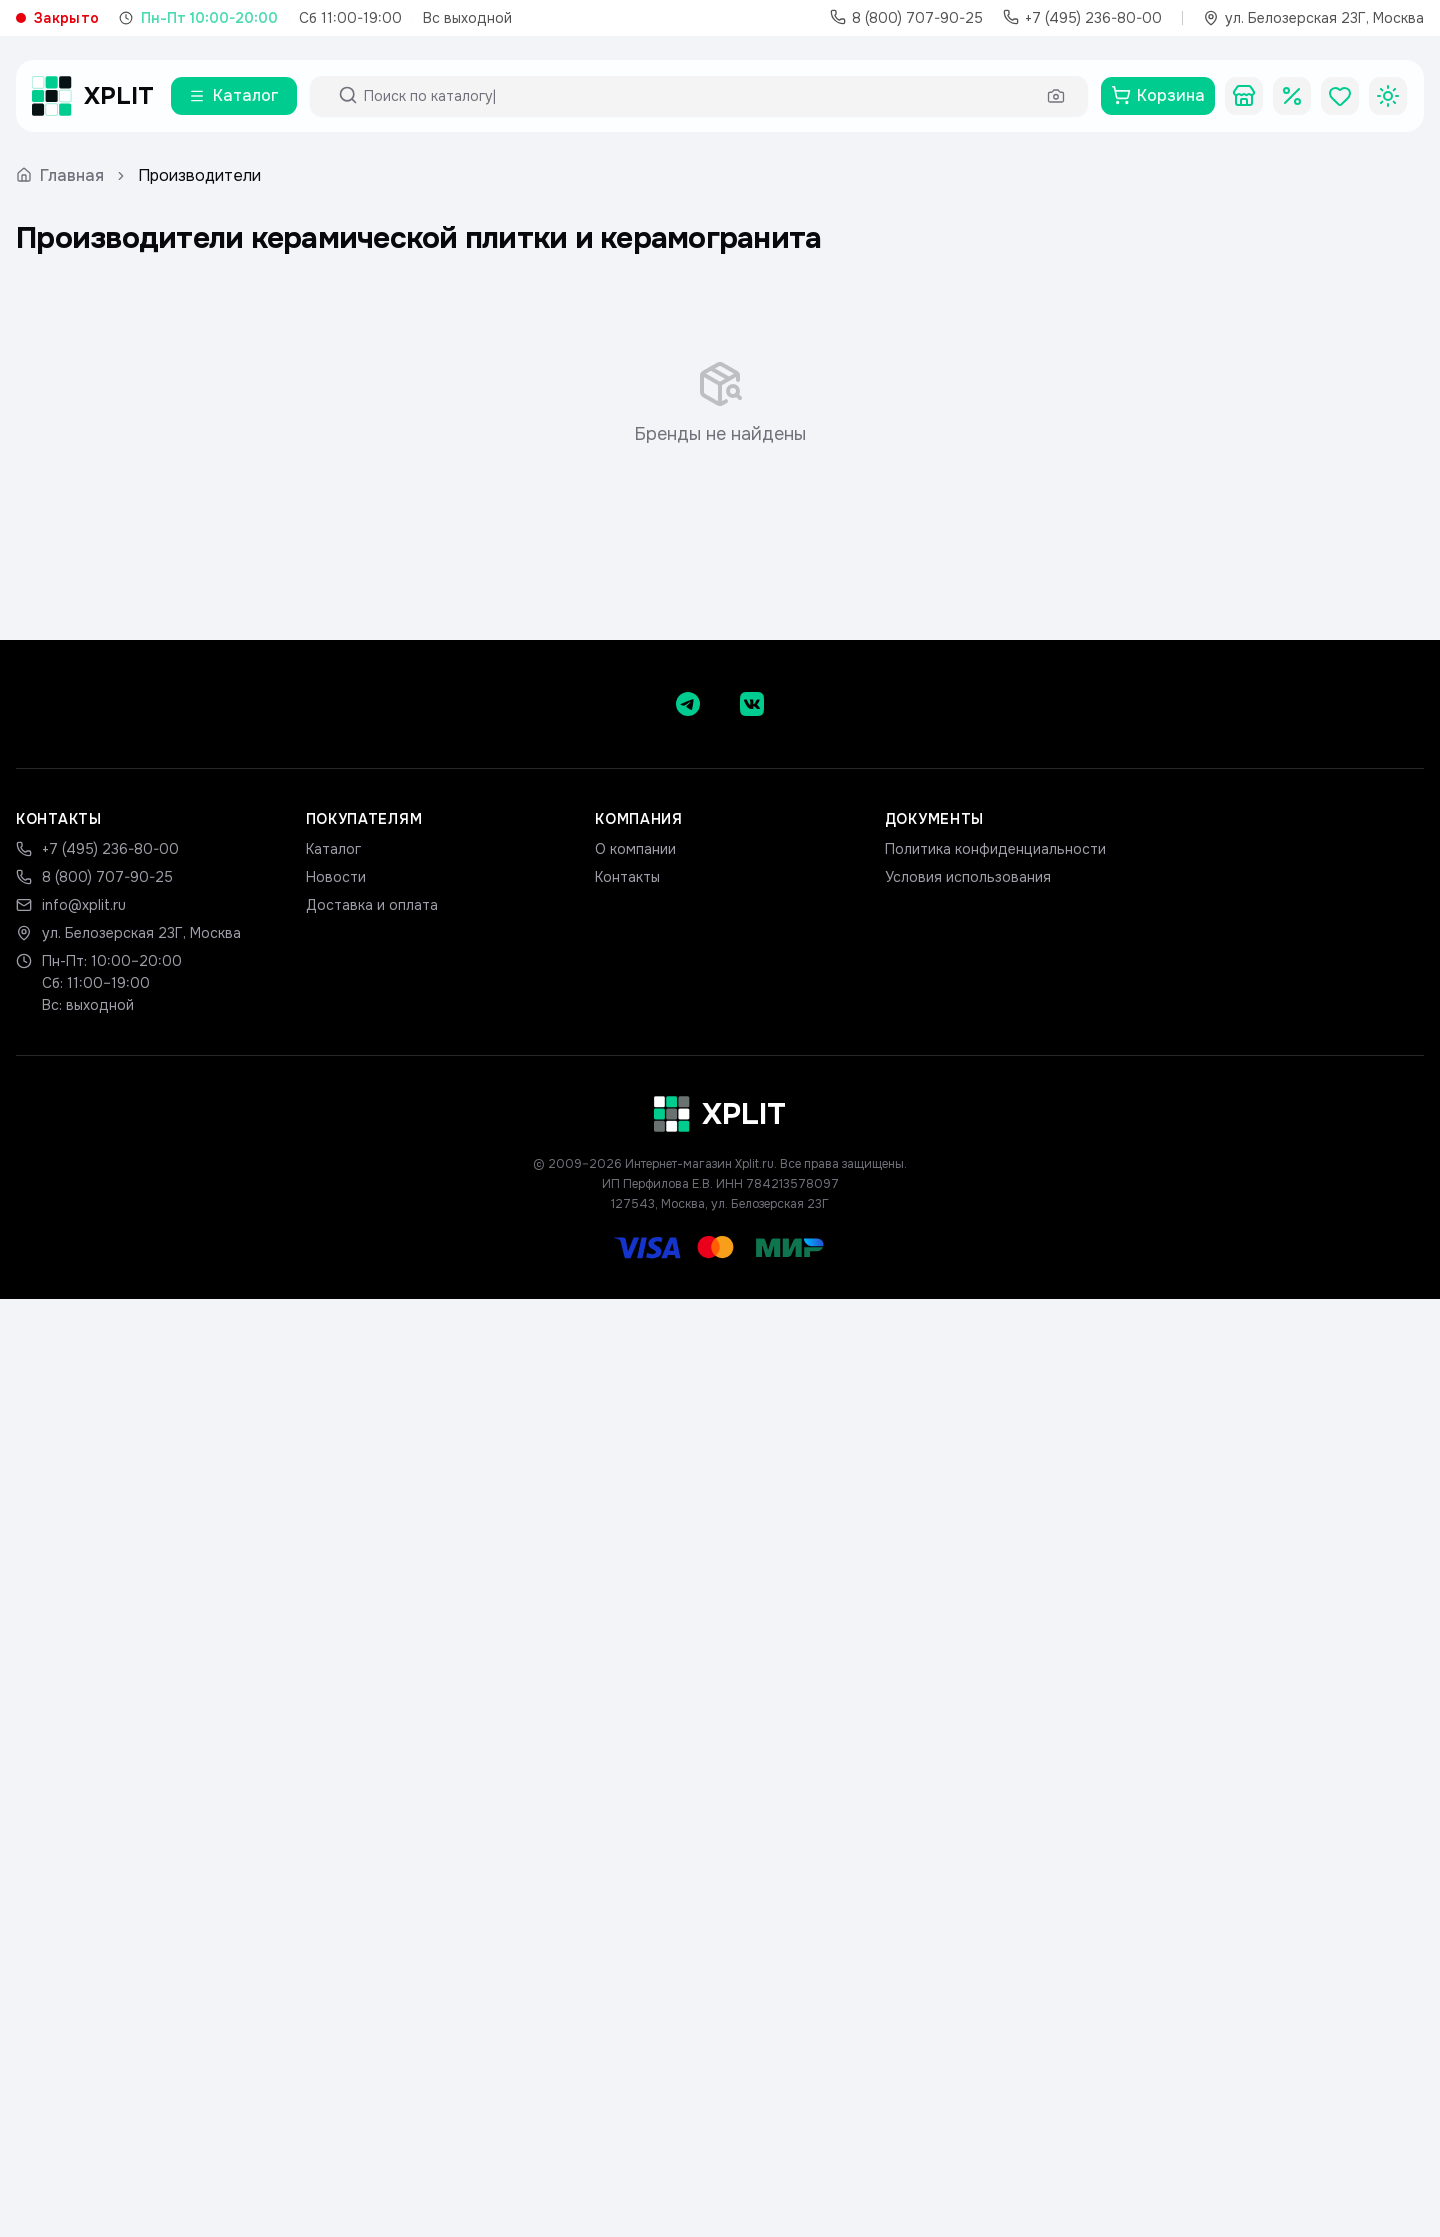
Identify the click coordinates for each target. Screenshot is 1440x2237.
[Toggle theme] (1388, 96)
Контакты (627, 877)
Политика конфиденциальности (995, 849)
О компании (635, 849)
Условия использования (968, 877)
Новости (336, 877)
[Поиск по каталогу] (699, 96)
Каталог (333, 849)
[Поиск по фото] (1056, 96)
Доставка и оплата (372, 905)
